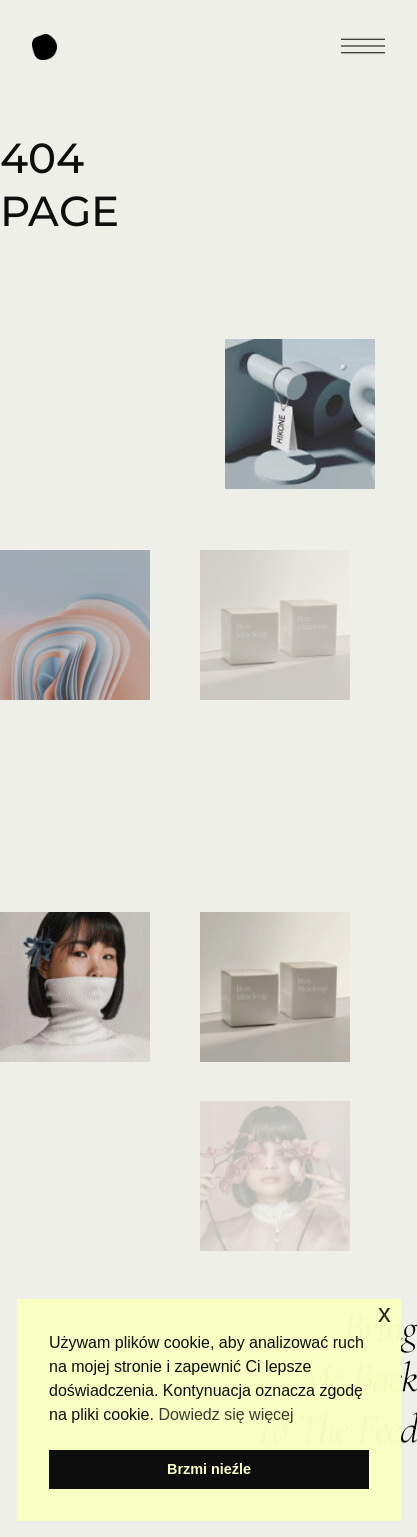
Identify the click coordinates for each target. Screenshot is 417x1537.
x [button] (384, 1313)
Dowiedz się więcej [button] (225, 1414)
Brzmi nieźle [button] (209, 1469)
